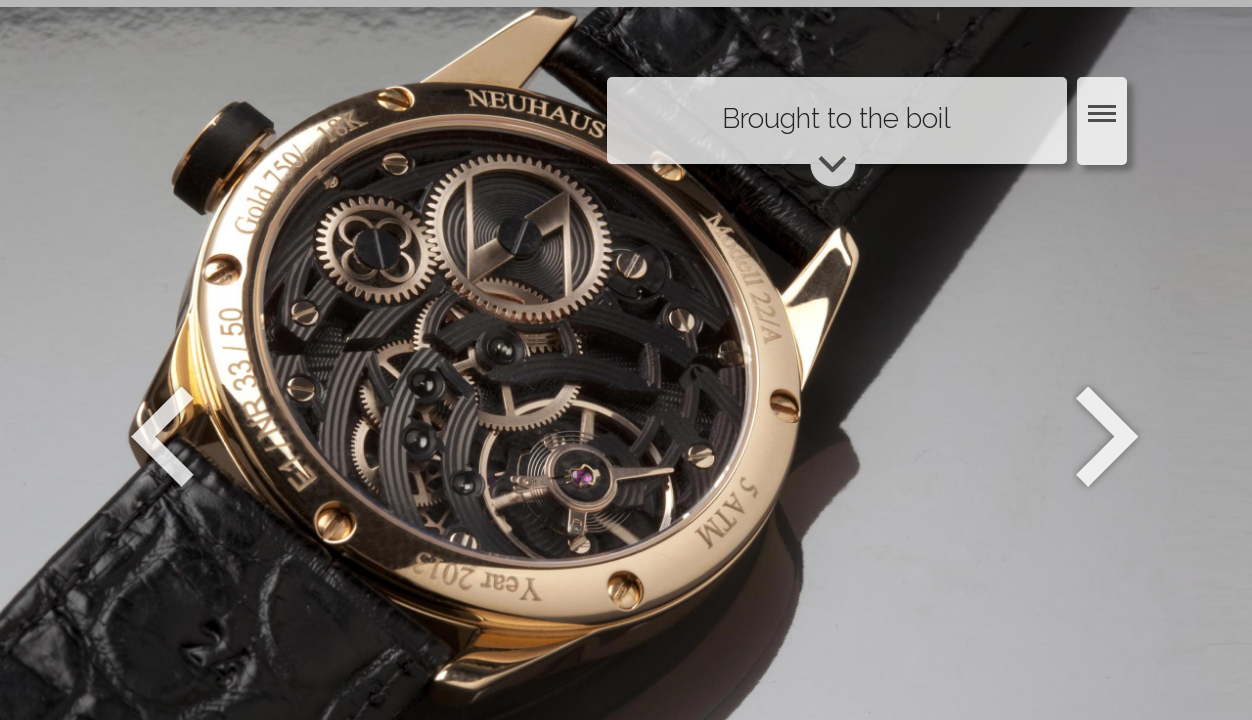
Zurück (162, 437)
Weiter (1109, 437)
